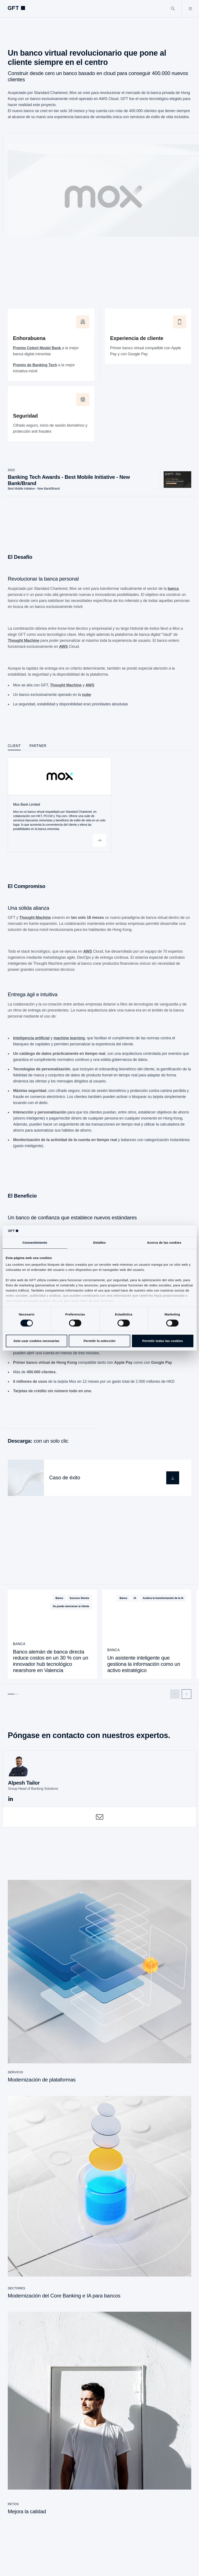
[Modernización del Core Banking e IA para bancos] (99, 2197)
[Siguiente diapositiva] (186, 1694)
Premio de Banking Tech (35, 369)
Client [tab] (14, 746)
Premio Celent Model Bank (37, 352)
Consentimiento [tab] (34, 1242)
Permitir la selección (99, 1341)
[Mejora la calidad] (99, 2413)
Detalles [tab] (99, 1242)
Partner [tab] (37, 746)
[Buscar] (173, 8)
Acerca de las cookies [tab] (164, 1242)
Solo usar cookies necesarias (37, 1341)
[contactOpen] (99, 1817)
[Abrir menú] (190, 8)
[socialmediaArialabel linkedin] (10, 1799)
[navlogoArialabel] (16, 8)
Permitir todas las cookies (162, 1341)
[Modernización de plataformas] (99, 1981)
